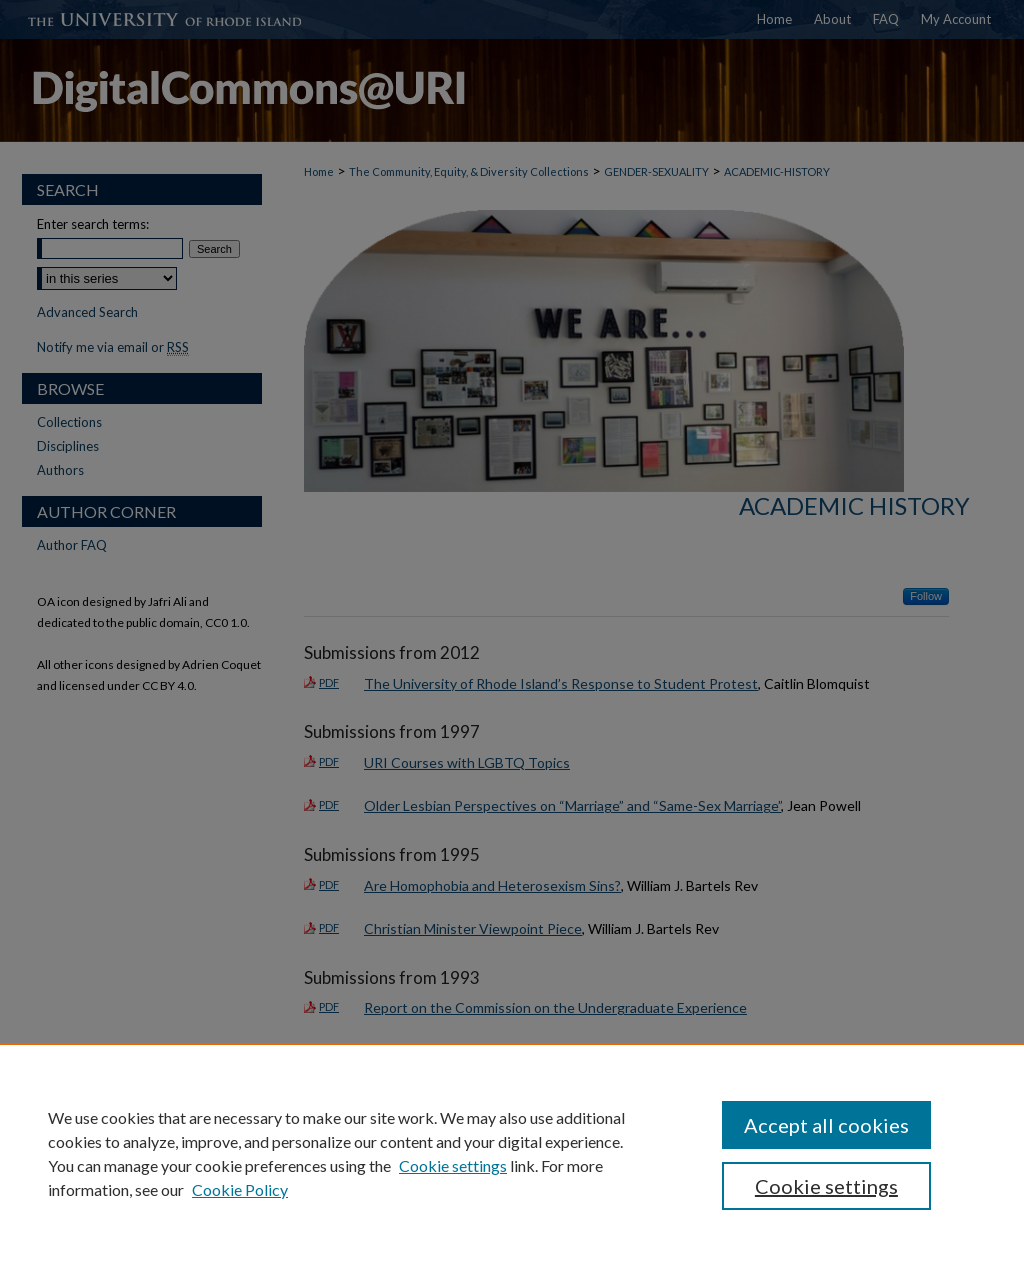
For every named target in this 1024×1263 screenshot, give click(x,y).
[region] (512, 1153)
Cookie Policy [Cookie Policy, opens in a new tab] (240, 1189)
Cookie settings (453, 1165)
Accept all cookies (826, 1125)
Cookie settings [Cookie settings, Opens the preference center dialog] (826, 1186)
